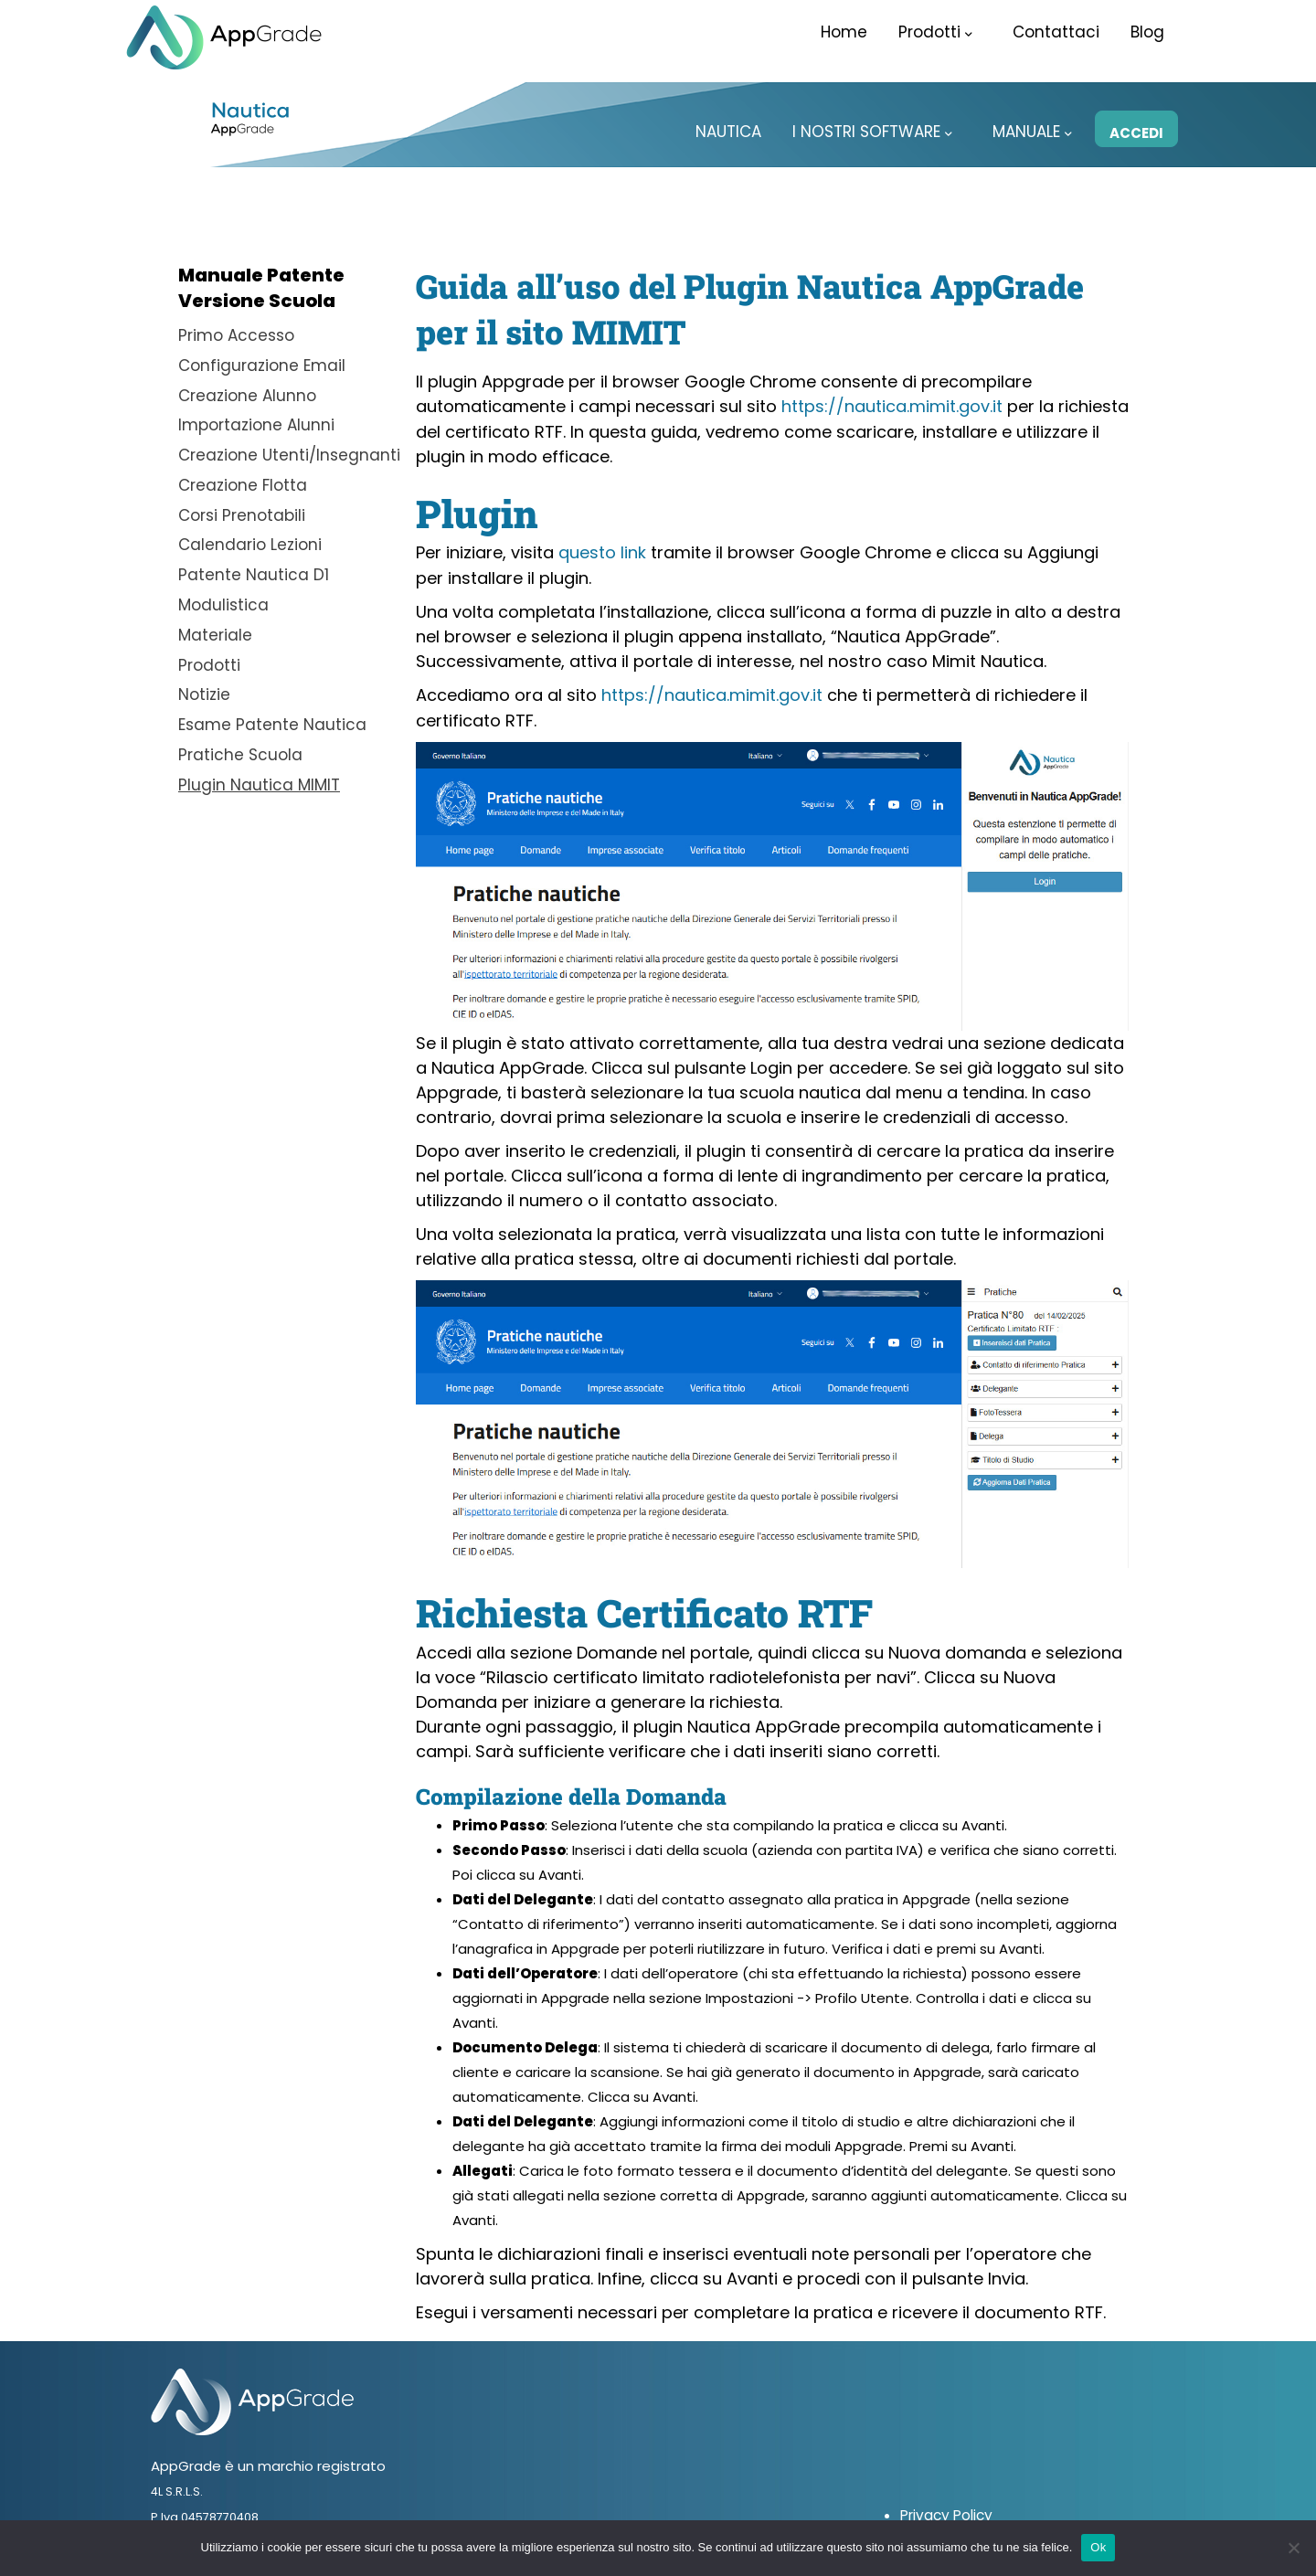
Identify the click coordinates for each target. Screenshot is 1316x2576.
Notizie (204, 686)
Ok (1098, 2547)
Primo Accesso (236, 335)
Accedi (1136, 133)
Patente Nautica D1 (253, 569)
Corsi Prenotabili (241, 511)
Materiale (215, 628)
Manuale (1032, 132)
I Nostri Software (872, 132)
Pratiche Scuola (240, 745)
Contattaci (1056, 32)
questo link (602, 552)
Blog (1147, 32)
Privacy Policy (945, 2512)
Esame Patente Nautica (272, 715)
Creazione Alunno (247, 394)
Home (844, 32)
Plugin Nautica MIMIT (259, 774)
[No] (1293, 2548)
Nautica (728, 132)
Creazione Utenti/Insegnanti (289, 452)
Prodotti (935, 32)
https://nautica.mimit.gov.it (892, 406)
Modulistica (223, 599)
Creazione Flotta (242, 482)
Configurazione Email (261, 365)
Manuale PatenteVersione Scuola (261, 287)
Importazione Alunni (256, 423)
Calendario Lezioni (250, 540)
